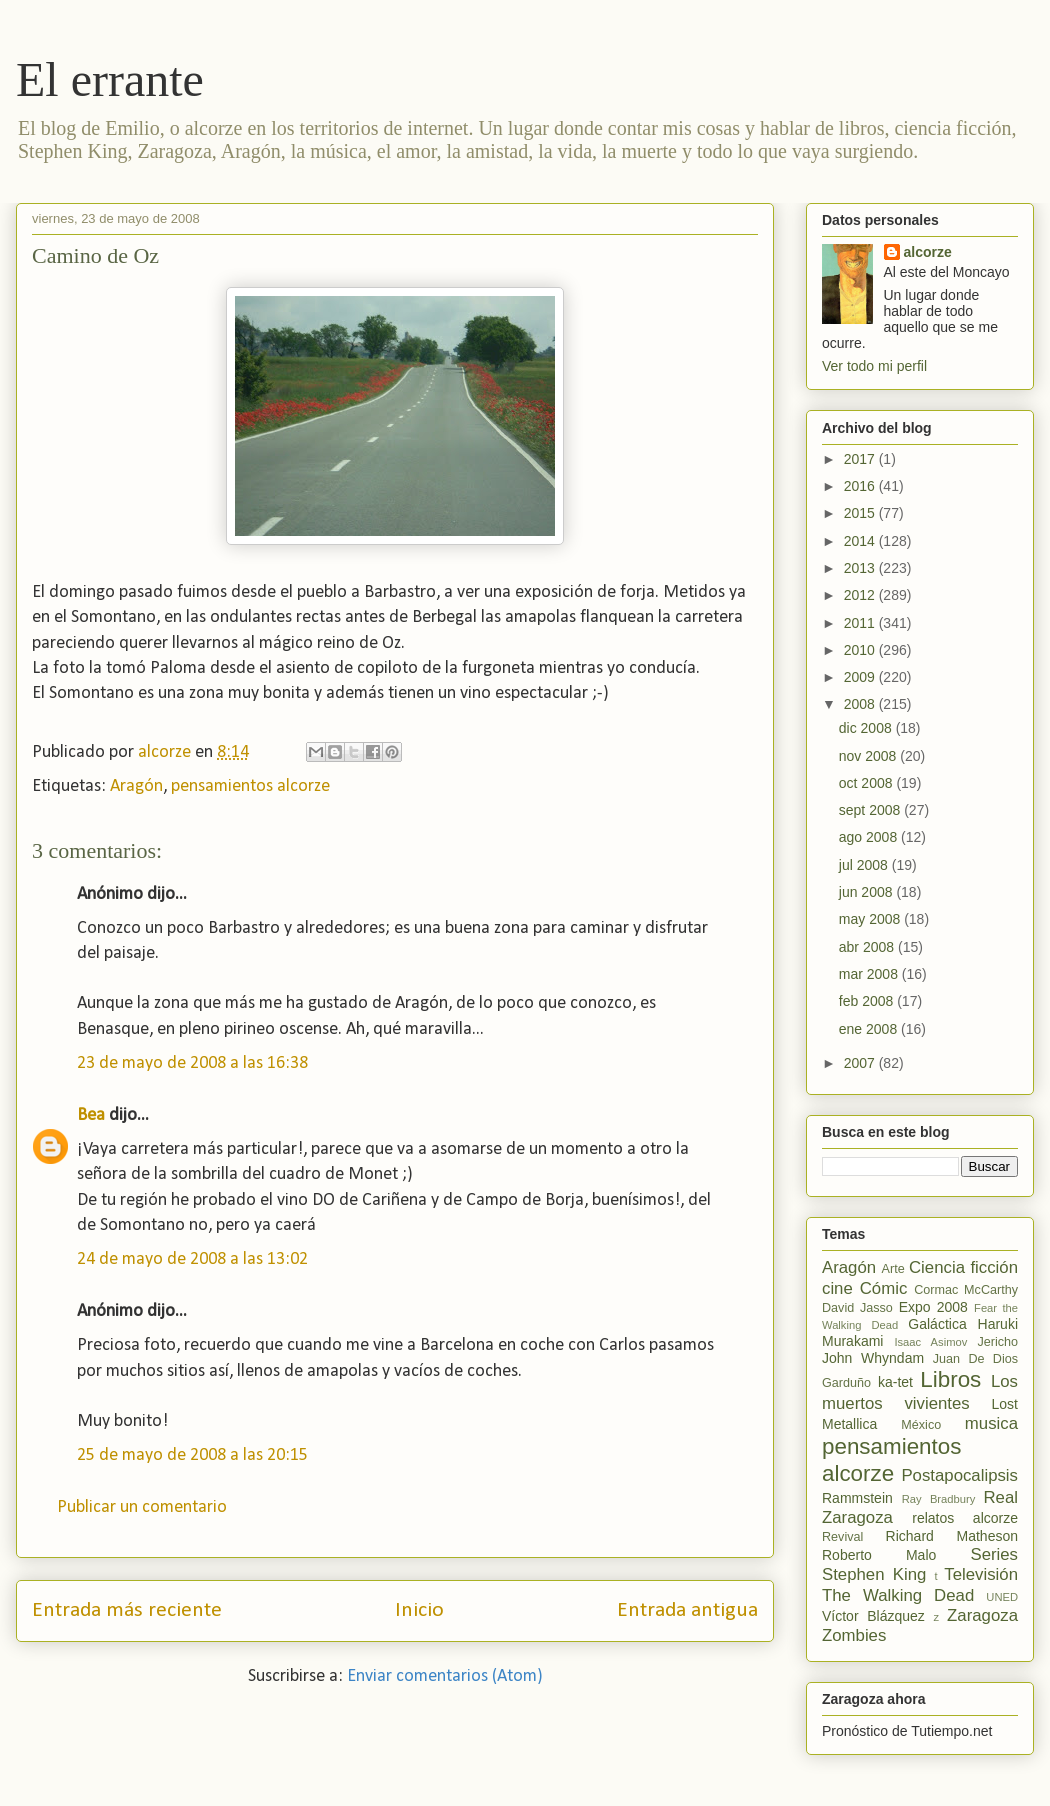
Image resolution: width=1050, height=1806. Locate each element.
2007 (861, 1063)
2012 (861, 595)
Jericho (997, 1342)
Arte (893, 1269)
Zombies (854, 1635)
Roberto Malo (879, 1555)
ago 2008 (870, 837)
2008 (861, 704)
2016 (861, 486)
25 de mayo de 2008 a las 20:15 (192, 1455)
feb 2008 (868, 1001)
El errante (110, 79)
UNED (1002, 1597)
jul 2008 (865, 865)
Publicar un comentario (142, 1507)
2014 (861, 541)
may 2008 (871, 919)
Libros (950, 1379)
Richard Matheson (952, 1536)
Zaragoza (982, 1615)
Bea (91, 1115)
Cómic (884, 1288)
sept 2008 (871, 810)
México (921, 1425)
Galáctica (937, 1324)
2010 (861, 650)
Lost (1005, 1404)
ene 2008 (870, 1029)
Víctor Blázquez (873, 1616)
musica (991, 1423)
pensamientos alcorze (250, 786)
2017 (861, 459)
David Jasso (857, 1308)
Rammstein (857, 1498)
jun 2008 (868, 892)
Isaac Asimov (930, 1342)
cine (837, 1288)
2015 (861, 513)
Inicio (419, 1610)
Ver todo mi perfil (874, 366)
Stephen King (874, 1574)
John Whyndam (873, 1358)
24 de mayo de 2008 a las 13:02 (192, 1259)
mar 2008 (870, 974)
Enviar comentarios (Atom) (445, 1676)
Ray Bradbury (939, 1499)
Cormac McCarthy (966, 1290)
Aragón (136, 786)
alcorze (928, 252)
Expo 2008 (933, 1307)
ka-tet (895, 1382)
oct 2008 (868, 783)
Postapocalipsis (959, 1475)
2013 (861, 568)
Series (994, 1554)
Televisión (981, 1574)
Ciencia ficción (963, 1267)
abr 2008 (868, 947)
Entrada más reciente (127, 1610)
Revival (842, 1537)
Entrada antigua (687, 1610)
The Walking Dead (898, 1595)
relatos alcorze (965, 1518)
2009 (861, 677)
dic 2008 (867, 728)
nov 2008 (870, 756)
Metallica (849, 1424)
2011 (861, 623)
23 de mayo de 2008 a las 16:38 (192, 1063)
